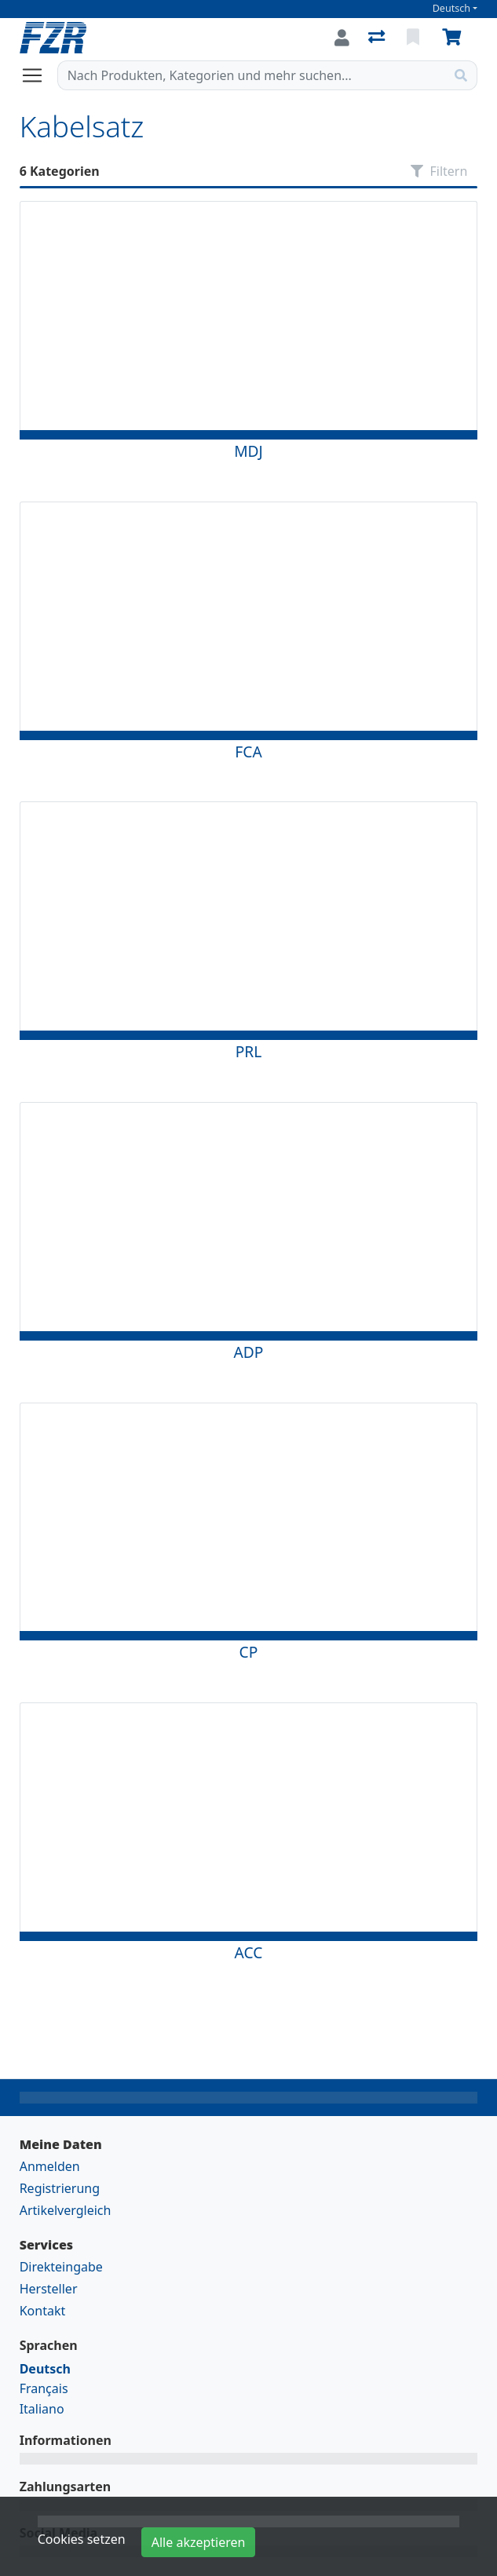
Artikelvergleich (65, 2210)
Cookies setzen (82, 2539)
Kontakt (43, 2310)
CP (248, 1651)
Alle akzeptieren (199, 2542)
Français (44, 2388)
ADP (249, 1352)
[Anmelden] (342, 37)
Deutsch (452, 8)
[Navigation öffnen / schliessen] (38, 75)
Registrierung (60, 2188)
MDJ (248, 451)
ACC (249, 1952)
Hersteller (49, 2288)
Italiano (42, 2408)
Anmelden (50, 2166)
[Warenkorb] (454, 37)
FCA (248, 751)
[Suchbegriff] (252, 75)
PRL (249, 1051)
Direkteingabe (61, 2266)
